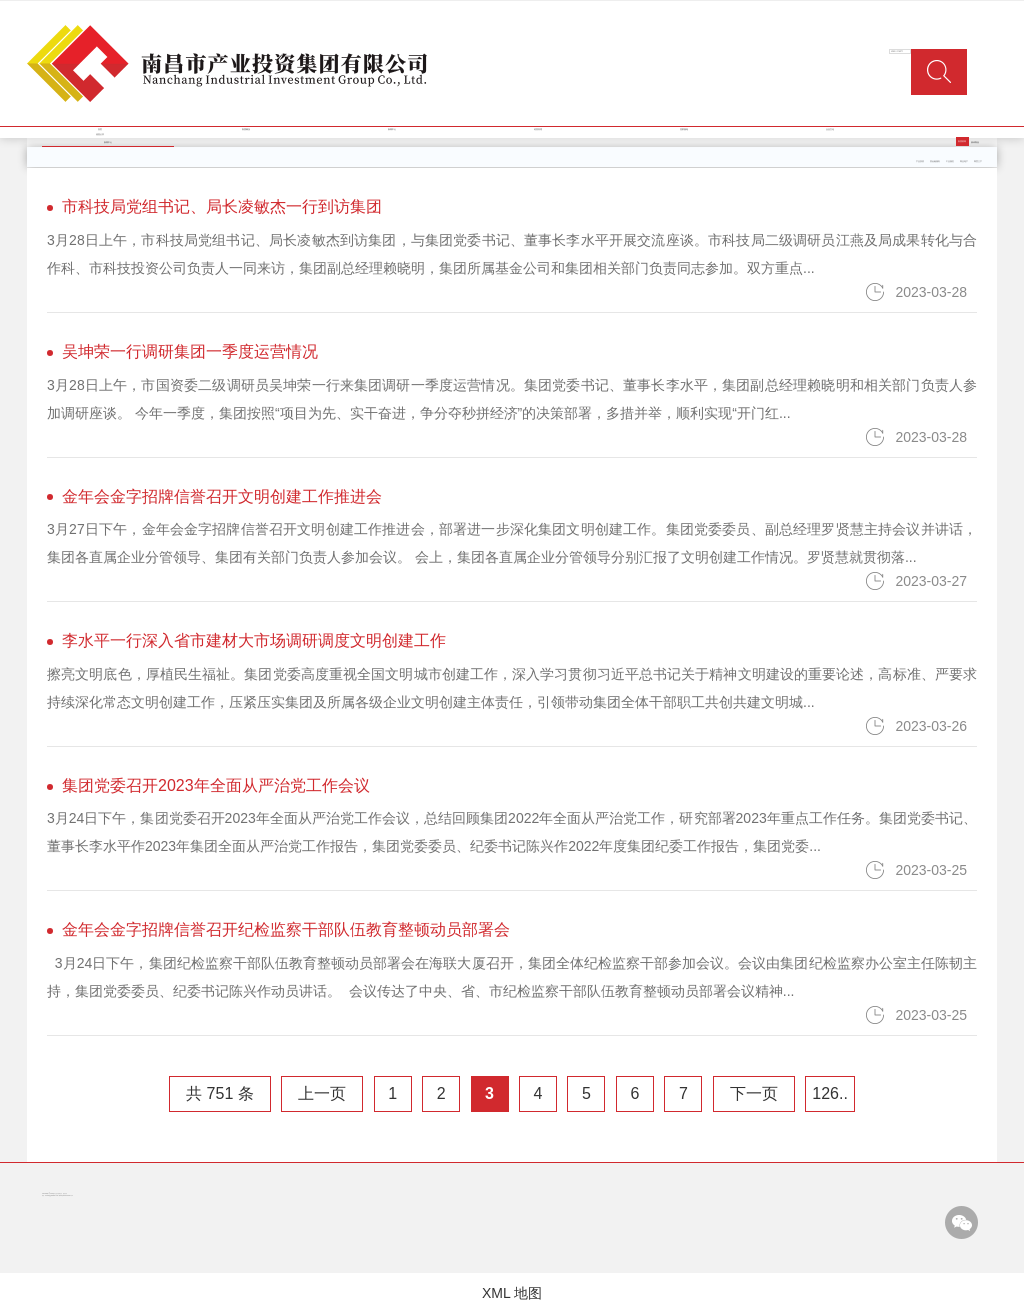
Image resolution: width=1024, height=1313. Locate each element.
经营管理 (538, 129)
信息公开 (100, 134)
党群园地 (684, 129)
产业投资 (920, 161)
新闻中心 (392, 129)
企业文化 (830, 129)
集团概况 (246, 129)
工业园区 (950, 161)
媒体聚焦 (975, 142)
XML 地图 (512, 1293)
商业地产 (964, 161)
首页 (100, 129)
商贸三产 (978, 161)
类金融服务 (935, 161)
